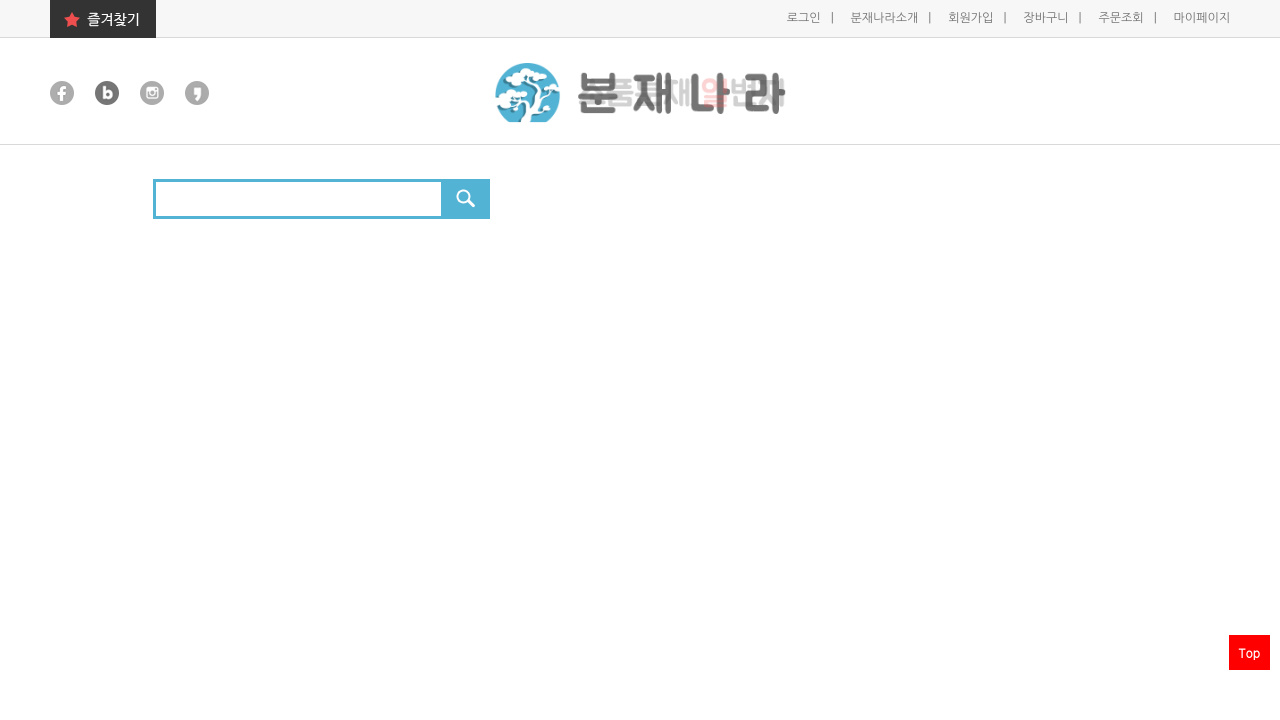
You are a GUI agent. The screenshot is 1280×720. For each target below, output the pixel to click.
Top (1249, 652)
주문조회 (1122, 18)
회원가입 (972, 18)
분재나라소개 (886, 18)
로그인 (805, 18)
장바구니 (1047, 18)
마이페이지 (1202, 18)
